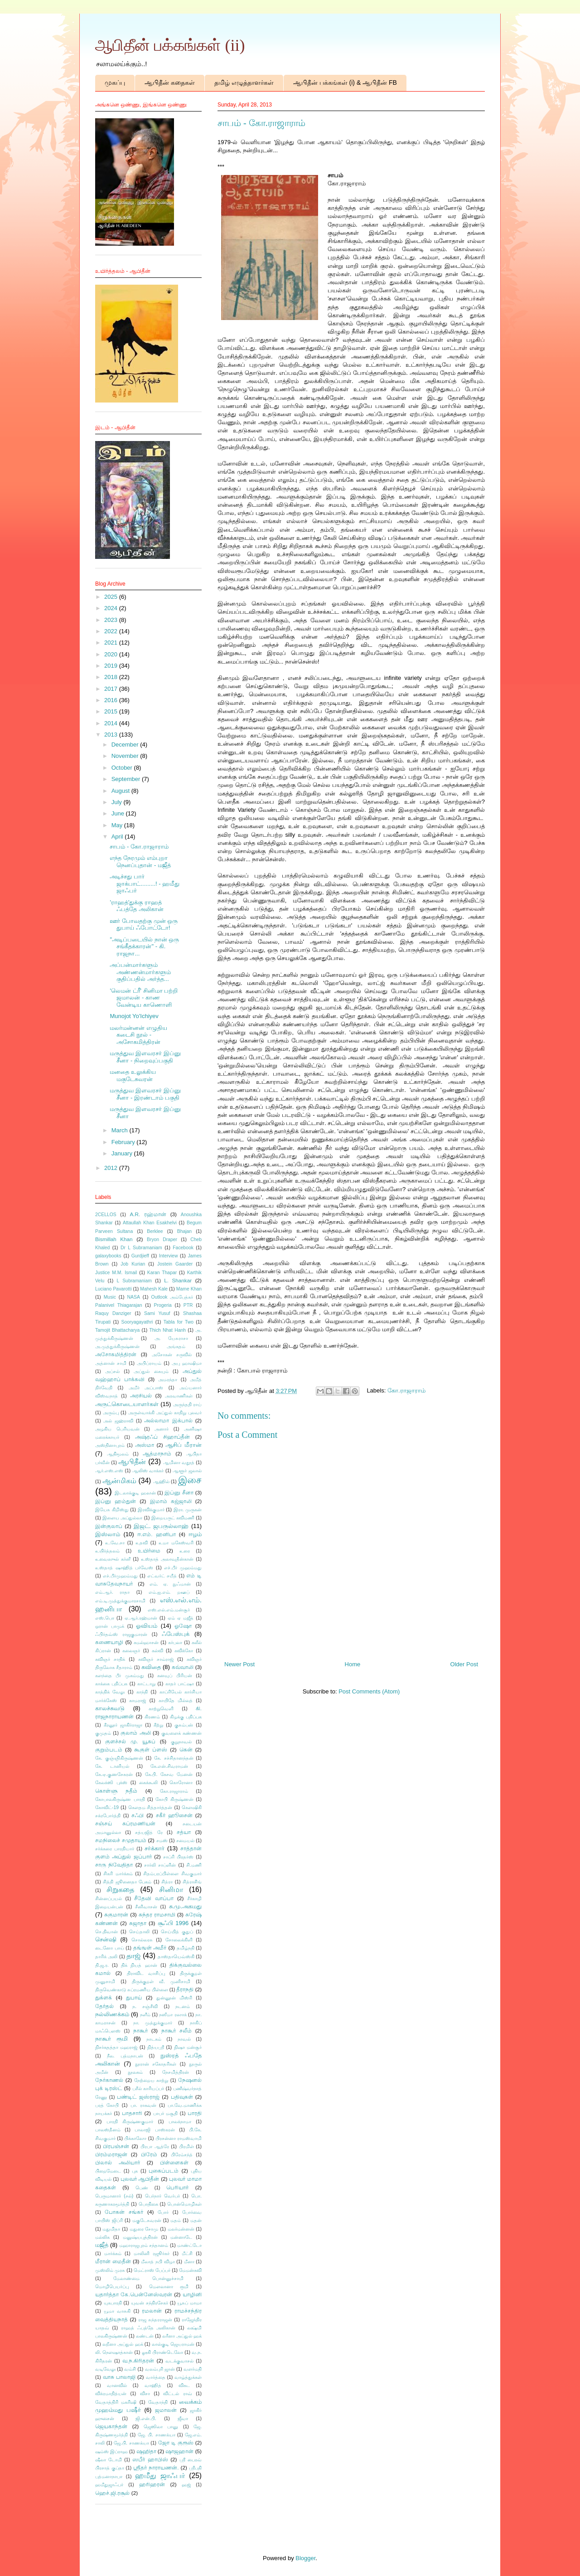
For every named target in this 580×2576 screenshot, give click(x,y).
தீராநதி (184, 1989)
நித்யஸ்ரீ (155, 2047)
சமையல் (185, 1840)
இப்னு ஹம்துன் (115, 1501)
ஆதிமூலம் (118, 1453)
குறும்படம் (108, 1749)
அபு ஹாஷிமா (187, 1363)
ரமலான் (152, 2311)
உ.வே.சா (115, 1542)
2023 (111, 619)
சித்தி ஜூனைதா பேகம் (127, 1881)
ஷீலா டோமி (108, 2459)
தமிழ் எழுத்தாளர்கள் (244, 82)
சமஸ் (162, 1840)
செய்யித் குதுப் (177, 1931)
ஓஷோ (183, 1626)
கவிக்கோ (183, 1650)
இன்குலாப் (108, 1526)
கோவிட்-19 (107, 1807)
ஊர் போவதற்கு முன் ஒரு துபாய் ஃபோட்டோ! (144, 924)
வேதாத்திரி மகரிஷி (115, 2402)
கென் (186, 1749)
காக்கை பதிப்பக (111, 1683)
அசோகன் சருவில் (172, 1354)
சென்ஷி (105, 1939)
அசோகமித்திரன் (115, 1354)
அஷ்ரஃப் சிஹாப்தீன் (162, 1437)
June (118, 813)
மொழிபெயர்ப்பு (112, 2286)
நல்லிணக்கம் (112, 2014)
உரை (184, 1550)
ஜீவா (183, 2418)
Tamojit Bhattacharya (117, 1330)
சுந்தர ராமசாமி (157, 1914)
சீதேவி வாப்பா (154, 1898)
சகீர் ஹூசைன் (174, 1815)
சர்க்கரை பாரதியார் (114, 1848)
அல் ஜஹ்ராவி (118, 1420)
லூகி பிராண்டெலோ (162, 2352)
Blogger (305, 2558)
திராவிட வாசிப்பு (146, 1973)
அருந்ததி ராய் (187, 1404)
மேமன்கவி (190, 2270)
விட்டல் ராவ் (177, 2393)
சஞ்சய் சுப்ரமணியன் (125, 1823)
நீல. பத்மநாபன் (125, 2055)
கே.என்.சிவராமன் (169, 1766)
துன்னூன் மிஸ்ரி (174, 1997)
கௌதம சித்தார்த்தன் (150, 1807)
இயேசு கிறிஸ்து (112, 1509)
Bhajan (184, 1231)
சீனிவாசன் (146, 1906)
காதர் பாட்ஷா (179, 1683)
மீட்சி (187, 2253)
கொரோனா (181, 1782)
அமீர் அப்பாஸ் (146, 1387)
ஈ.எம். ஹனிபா (156, 1534)
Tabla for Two (178, 1322)
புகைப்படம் (164, 2170)
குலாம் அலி (136, 1733)
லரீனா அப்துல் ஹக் (182, 2335)
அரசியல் (141, 1395)
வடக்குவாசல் (179, 2360)
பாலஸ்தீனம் (108, 2129)
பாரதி (195, 2113)
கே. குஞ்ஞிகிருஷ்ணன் (119, 1758)
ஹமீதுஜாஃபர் (109, 2484)
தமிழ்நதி (185, 1947)
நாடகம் (153, 2039)
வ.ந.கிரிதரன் (138, 2360)
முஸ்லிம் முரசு (110, 2270)
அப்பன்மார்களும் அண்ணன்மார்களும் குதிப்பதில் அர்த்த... (140, 971)
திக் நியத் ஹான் (139, 1965)
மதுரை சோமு (144, 2229)
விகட (184, 2385)
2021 (111, 642)
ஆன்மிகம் (119, 1480)
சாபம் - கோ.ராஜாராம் (139, 846)
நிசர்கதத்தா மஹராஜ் (116, 2047)
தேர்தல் (104, 2006)
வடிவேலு (105, 2369)
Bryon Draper (162, 1239)
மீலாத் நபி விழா (157, 2261)
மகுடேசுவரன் (146, 2220)
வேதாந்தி (158, 2402)
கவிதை (151, 1667)
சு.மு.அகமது (185, 1906)
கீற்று (158, 1724)
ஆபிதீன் (132, 1461)
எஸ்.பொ (104, 1617)
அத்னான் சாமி (110, 1363)
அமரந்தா (167, 1379)
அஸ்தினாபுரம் (110, 1445)
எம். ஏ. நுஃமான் (170, 1583)
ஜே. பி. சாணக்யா (156, 2434)
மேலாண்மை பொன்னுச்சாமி (148, 2278)
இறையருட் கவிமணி (172, 1517)
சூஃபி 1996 (173, 1923)
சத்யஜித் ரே (148, 1832)
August (121, 790)
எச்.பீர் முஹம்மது (183, 1567)
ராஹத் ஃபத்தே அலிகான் (148, 2327)
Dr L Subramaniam (141, 1247)
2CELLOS (105, 1214)
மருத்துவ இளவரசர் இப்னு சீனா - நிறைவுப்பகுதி (145, 1057)
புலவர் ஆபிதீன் (140, 2179)
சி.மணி (194, 1865)
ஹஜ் (186, 2484)
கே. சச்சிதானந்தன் (173, 1758)
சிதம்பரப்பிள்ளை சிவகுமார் (172, 1873)
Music (110, 1297)
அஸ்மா (144, 1445)
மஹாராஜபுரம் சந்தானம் (143, 2245)
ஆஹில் (161, 1481)
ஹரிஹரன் (152, 2484)
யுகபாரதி (113, 2302)
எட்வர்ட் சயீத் (162, 1575)
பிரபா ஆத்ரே (154, 2146)
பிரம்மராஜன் (111, 2154)
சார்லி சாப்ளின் (160, 1865)
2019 (111, 665)
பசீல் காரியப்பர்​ (148, 2088)
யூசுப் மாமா (189, 2302)
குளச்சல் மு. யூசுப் (130, 1741)
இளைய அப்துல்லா (122, 1517)
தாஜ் (133, 1956)
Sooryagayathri (137, 1322)
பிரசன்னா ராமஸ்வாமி (178, 2138)
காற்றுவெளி (161, 1708)
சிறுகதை (120, 1889)
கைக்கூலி (148, 1782)
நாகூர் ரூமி (111, 2038)
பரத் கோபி (107, 2105)
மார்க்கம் (112, 2253)
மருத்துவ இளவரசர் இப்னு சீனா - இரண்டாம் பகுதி (145, 1094)
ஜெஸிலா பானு (161, 2426)
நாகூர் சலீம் (176, 2030)
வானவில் (117, 2385)
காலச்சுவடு (110, 1708)
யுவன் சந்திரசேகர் (149, 2302)
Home (353, 1664)
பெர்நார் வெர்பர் (162, 2195)
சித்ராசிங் (192, 1881)
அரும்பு (111, 1412)
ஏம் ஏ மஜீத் (180, 1617)
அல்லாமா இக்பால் (168, 1420)
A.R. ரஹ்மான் (148, 1214)
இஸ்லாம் (107, 1534)
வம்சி (130, 2369)
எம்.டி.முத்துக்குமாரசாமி (120, 1600)
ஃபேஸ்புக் (175, 1633)
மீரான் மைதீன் (113, 2261)
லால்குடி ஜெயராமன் (173, 2344)
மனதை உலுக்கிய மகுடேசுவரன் (133, 1075)
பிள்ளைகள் (174, 2162)
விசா (145, 2393)
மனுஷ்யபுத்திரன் (140, 2237)
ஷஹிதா (146, 2451)
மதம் (175, 2220)
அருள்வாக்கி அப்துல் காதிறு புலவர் (165, 1412)
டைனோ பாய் (109, 1947)
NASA (133, 1297)
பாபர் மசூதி (165, 2113)
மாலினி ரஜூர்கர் (151, 2253)
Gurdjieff (140, 1255)
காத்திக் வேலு (110, 1691)
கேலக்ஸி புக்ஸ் (111, 1782)
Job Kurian (133, 1263)
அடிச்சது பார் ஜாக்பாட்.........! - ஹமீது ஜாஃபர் (144, 883)
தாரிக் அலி (106, 1956)
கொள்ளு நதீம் (116, 1791)
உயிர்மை (149, 1550)
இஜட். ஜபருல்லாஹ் (161, 1526)
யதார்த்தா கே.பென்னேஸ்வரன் (133, 2294)
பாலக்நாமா (180, 2121)
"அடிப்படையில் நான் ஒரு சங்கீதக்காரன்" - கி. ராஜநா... (144, 946)
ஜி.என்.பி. (145, 2418)
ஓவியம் (146, 1625)
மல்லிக (102, 2237)
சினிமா (171, 1889)
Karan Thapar (162, 1272)
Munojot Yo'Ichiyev (134, 1016)
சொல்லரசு (142, 1939)
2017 (111, 688)
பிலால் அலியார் (117, 2162)
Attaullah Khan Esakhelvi (150, 1222)
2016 (111, 700)
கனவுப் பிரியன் (174, 1675)
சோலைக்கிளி (179, 1939)
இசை (190, 1480)
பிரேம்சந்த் (182, 2154)
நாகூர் (140, 2030)
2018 (111, 677)
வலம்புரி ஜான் (160, 2369)
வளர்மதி (193, 2369)
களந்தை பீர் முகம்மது (119, 1675)
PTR (188, 1305)
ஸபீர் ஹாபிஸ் (150, 2459)
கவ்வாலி (182, 1667)
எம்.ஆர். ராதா (112, 1592)
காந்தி (142, 1691)
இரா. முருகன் (188, 1509)
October (122, 767)
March (120, 1130)
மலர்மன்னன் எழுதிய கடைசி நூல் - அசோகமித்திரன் (138, 1034)
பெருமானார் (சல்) (114, 2195)
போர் (163, 2212)
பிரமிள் (186, 2146)
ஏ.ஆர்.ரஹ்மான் (141, 1617)
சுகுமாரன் (116, 1914)
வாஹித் (153, 2385)
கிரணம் (152, 1716)
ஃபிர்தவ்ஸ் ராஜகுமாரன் (121, 1634)
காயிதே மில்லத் (176, 1700)
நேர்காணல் (109, 2080)
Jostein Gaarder (175, 1263)
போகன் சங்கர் (124, 2212)
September (126, 779)
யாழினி (192, 2294)
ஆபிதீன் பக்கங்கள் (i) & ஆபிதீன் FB (345, 82)
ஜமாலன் (166, 2410)
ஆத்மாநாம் (157, 1453)
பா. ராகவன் (143, 2105)
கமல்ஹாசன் (146, 1642)
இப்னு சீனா (178, 1492)
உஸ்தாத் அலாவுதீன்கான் (167, 1559)
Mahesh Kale (154, 1288)
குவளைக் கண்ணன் (181, 1733)
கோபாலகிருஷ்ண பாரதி (120, 1799)
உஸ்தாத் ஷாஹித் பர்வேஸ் (124, 1567)
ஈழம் (195, 1534)
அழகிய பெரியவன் (117, 1428)
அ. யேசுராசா (171, 1338)
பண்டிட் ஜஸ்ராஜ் (138, 2097)
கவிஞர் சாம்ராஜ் (156, 1659)
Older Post (464, 1664)
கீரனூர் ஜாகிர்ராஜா (123, 1724)
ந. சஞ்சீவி (145, 2006)
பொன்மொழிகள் (184, 2204)
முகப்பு (115, 82)
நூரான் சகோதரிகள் (156, 2064)
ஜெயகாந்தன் (111, 2426)
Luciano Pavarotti (113, 1288)
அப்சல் (112, 1371)
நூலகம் (135, 2072)
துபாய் (134, 1997)
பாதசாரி (132, 2113)
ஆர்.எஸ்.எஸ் (109, 1470)
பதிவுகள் (182, 2097)
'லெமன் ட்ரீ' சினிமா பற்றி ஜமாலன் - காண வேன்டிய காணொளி (144, 997)
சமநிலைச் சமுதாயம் (120, 1840)
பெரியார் (177, 2187)
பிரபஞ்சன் (116, 2146)
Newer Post (239, 1664)
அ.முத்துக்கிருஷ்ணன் (117, 1346)
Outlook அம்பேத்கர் (172, 1297)
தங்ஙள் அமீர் (150, 1947)
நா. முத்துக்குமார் (153, 2022)
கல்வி (157, 1650)
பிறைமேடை (108, 2170)
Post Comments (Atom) (369, 1691)
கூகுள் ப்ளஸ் (150, 1749)
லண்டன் (145, 2335)
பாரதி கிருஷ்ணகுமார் (129, 2121)
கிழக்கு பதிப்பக (186, 1716)
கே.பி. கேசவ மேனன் (169, 1774)
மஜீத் (101, 2244)
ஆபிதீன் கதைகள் (170, 82)
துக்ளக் (103, 1997)
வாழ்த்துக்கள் (188, 2377)
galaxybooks (108, 1255)
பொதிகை (148, 2204)
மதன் (196, 2220)
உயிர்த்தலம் (107, 1550)
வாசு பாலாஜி (119, 2377)
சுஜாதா (137, 1923)
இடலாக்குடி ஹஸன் (135, 1492)
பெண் (141, 2187)
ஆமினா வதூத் (178, 1462)
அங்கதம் (176, 1346)
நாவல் (184, 2039)
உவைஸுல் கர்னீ (112, 1559)
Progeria (163, 1305)
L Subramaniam (134, 1280)
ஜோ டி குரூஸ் (175, 2442)
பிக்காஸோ (135, 2138)
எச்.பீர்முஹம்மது (120, 1575)
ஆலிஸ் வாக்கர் (148, 1470)
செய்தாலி (139, 1931)
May (117, 825)
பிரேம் (149, 2154)
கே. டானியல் (112, 1766)
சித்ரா (167, 1881)
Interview (168, 1255)
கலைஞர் (131, 1650)
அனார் (162, 1428)
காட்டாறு (146, 1683)
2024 (111, 608)
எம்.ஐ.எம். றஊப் (169, 1592)
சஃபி (137, 1815)
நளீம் (145, 2014)
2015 (111, 711)
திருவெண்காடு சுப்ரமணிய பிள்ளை (131, 1989)
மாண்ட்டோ (189, 2245)
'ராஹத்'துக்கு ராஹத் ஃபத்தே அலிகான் (137, 906)
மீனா (189, 2261)
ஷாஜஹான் (179, 2451)
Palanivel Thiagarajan (118, 1305)
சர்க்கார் (154, 1848)
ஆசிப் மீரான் (183, 1444)
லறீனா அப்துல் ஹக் (122, 2344)
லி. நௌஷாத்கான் (114, 2352)
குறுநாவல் (181, 1741)
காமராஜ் (137, 1700)
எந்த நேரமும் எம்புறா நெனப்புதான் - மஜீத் (140, 861)
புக (135, 2170)
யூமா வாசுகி (117, 2311)
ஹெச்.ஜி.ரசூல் (112, 2493)
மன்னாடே (181, 2237)
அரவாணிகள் (179, 1395)
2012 (111, 1167)
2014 (111, 723)
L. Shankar (178, 1280)
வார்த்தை (155, 2377)
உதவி (141, 1542)
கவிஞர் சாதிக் (110, 1659)
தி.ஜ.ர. (102, 1965)
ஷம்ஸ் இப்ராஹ (111, 2451)
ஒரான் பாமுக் (109, 1626)
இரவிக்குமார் (151, 1509)
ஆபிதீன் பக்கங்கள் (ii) (170, 45)
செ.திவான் (106, 1931)
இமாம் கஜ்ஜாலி (171, 1501)
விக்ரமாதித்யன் (110, 2393)
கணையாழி (109, 1642)
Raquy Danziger (113, 1313)
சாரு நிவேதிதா (114, 1865)
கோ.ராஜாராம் (406, 1390)
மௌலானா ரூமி (169, 2286)
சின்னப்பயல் (108, 1898)
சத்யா (184, 1832)
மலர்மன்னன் (181, 2229)
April (118, 836)
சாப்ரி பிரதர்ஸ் (178, 1856)
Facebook (183, 1247)
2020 (111, 654)
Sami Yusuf (157, 1313)
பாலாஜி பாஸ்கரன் (154, 2129)
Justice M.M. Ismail (116, 1272)
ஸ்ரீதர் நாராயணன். (156, 2467)
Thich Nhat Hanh (167, 1330)
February (124, 1142)
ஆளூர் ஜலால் (187, 1470)
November (125, 755)
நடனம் (182, 2006)
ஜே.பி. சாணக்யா (131, 2442)
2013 (111, 734)
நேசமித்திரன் (175, 2072)
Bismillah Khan (114, 1239)
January (122, 1153)
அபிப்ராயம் (149, 1363)
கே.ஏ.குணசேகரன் (114, 1774)
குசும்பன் (183, 1724)
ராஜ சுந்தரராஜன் (155, 2319)
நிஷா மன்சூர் (188, 2047)
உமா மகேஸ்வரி (176, 1542)
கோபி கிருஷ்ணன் (174, 1799)
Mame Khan (189, 1288)
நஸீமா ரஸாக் (172, 2014)
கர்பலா (175, 1642)
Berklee (155, 1231)
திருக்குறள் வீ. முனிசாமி (161, 1981)
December (125, 744)
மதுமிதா (111, 2229)
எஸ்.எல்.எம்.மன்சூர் (169, 1609)
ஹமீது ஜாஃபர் (160, 2475)
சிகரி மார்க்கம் (118, 1873)
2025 (111, 596)
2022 (111, 631)
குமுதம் (103, 1733)
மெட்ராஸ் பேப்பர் (152, 2270)
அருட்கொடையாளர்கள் (127, 1404)
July (117, 802)
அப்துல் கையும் (151, 1371)
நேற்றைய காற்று (151, 2080)
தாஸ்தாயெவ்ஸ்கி (176, 1956)
